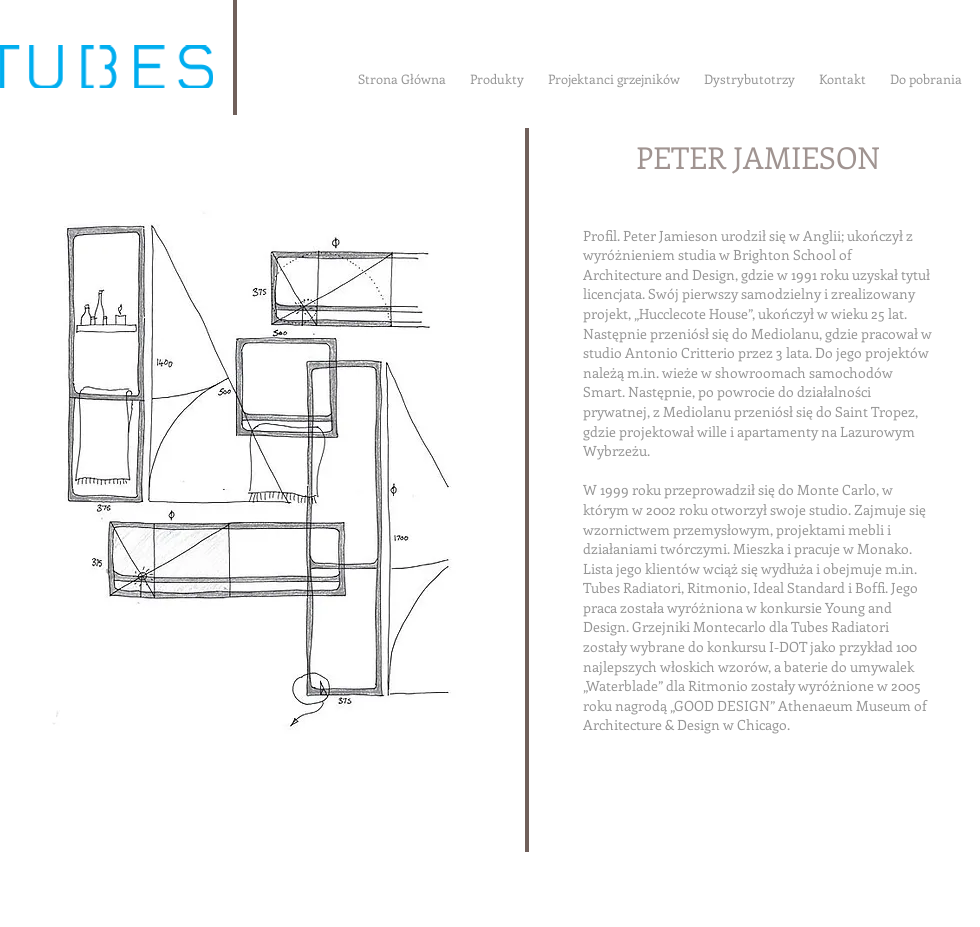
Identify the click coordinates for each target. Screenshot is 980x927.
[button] (243, 476)
